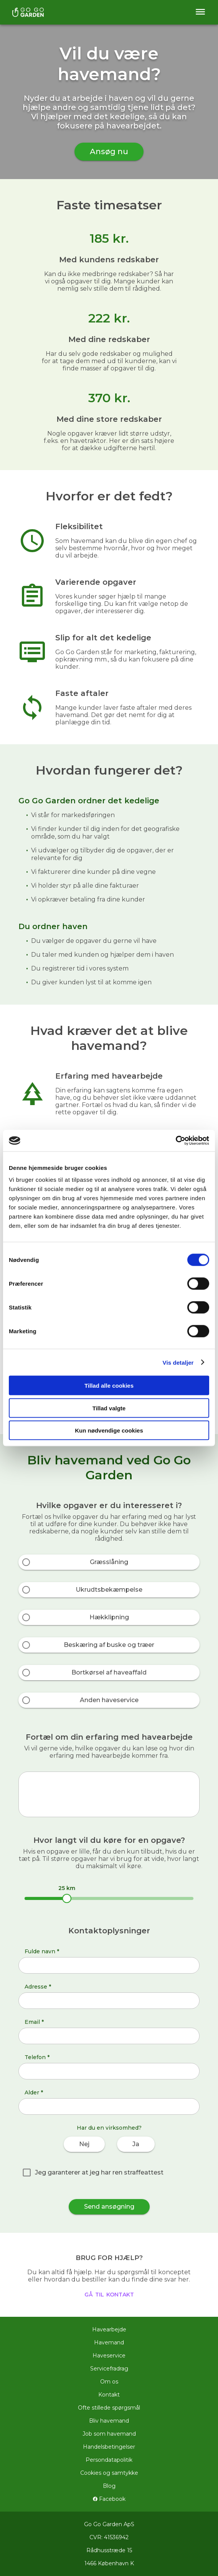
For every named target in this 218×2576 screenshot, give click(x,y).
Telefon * (37, 2057)
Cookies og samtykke (109, 2472)
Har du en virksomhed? (109, 2127)
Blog (109, 2485)
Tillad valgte (109, 1408)
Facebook (109, 2498)
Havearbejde (109, 2329)
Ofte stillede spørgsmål (109, 2407)
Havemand (109, 2342)
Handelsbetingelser (109, 2446)
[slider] (66, 1898)
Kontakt (109, 2394)
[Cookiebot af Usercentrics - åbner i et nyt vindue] (175, 1141)
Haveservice (109, 2355)
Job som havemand (109, 2433)
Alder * (34, 2092)
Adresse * (38, 1986)
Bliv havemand (109, 2420)
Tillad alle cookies (109, 1385)
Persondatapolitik (109, 2459)
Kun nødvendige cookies (109, 1430)
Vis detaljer (178, 1362)
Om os (109, 2381)
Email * (34, 2022)
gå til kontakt (109, 2293)
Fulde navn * (42, 1951)
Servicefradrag (109, 2368)
